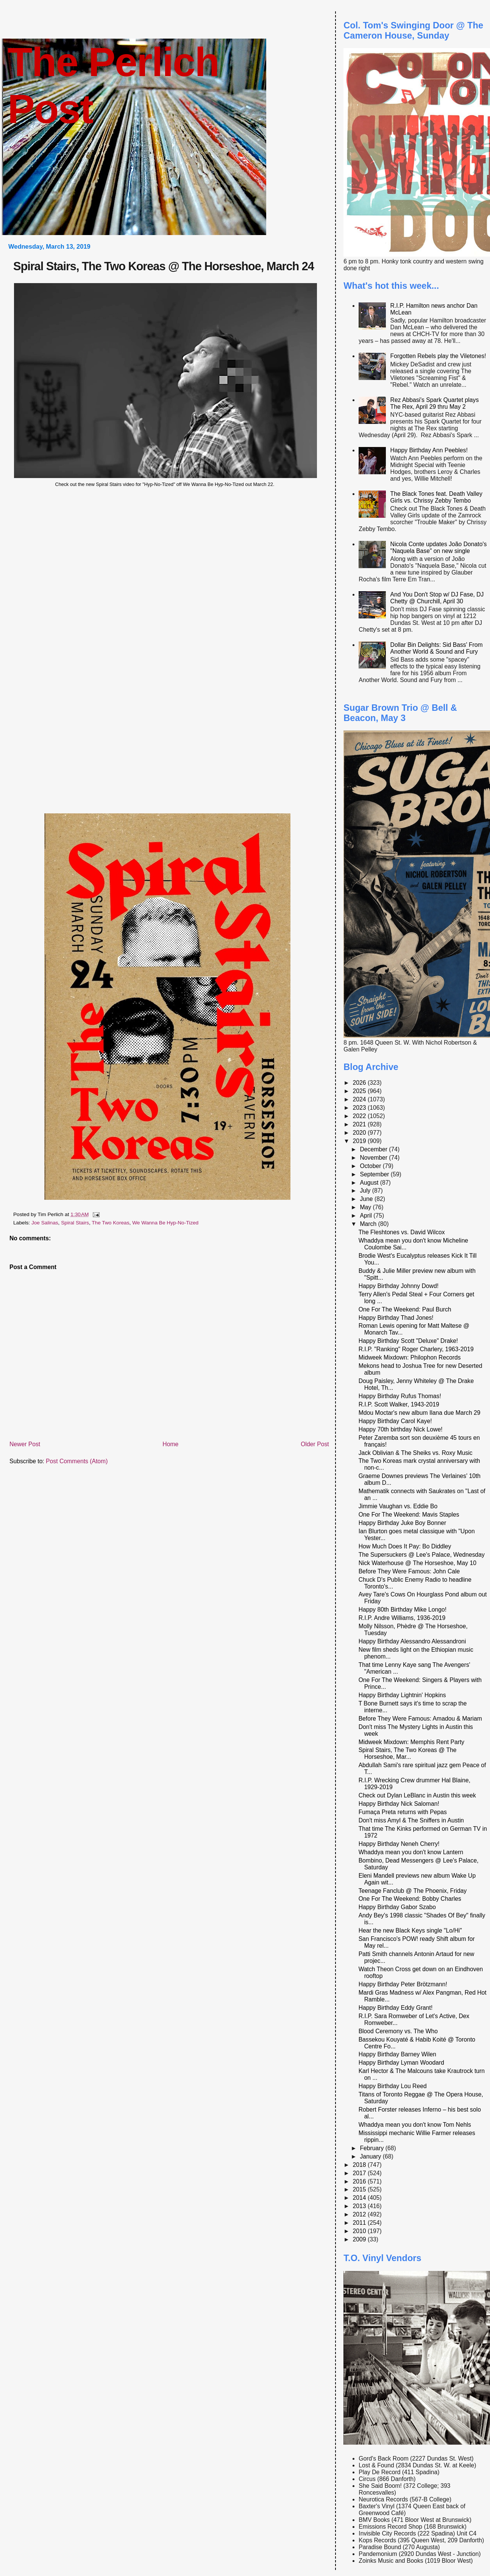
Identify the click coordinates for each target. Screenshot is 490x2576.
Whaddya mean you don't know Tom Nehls (415, 2124)
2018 (360, 2165)
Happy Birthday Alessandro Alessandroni (412, 1641)
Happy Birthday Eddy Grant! (396, 2007)
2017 (360, 2173)
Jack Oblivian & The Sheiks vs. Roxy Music (416, 1453)
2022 (360, 1116)
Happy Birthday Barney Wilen (397, 2054)
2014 (360, 2197)
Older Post (315, 1444)
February (372, 2148)
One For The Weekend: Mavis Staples (409, 1514)
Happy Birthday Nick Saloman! (399, 1803)
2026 (360, 1082)
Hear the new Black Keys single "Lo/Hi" (410, 1930)
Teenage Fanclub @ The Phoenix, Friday (413, 1891)
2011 (360, 2222)
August (370, 1182)
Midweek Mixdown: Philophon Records (410, 1357)
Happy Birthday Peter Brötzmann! (403, 1984)
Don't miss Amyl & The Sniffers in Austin (411, 1820)
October (371, 1166)
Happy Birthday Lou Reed (393, 2086)
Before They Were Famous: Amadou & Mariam (420, 1718)
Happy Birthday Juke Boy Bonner (402, 1523)
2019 (360, 1141)
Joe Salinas (44, 1223)
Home (170, 1444)
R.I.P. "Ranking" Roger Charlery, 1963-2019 (416, 1349)
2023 (360, 1107)
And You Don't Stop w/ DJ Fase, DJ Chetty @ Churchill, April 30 (437, 597)
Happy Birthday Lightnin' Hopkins (402, 1695)
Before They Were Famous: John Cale (409, 1571)
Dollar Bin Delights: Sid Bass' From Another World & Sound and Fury (436, 648)
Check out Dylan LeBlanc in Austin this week (417, 1795)
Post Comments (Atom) (77, 1461)
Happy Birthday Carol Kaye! (395, 1421)
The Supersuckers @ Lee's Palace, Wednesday (422, 1554)
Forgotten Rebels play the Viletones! (438, 356)
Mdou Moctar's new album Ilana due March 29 (420, 1412)
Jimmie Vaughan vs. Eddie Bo (398, 1506)
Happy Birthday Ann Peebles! (429, 450)
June (367, 1199)
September (375, 1174)
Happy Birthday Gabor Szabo (397, 1907)
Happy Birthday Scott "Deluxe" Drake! (408, 1341)
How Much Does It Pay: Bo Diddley (405, 1546)
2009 (360, 2239)
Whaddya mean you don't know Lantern (411, 1852)
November (374, 1157)
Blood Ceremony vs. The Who (398, 2031)
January (371, 2156)
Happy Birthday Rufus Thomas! (400, 1396)
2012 (360, 2214)
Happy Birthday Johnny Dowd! (399, 1286)
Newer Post (24, 1444)
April (366, 1215)
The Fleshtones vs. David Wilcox (402, 1232)
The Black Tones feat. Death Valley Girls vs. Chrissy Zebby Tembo (436, 497)
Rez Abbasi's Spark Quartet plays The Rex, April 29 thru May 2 (434, 403)
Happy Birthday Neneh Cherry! (399, 1844)
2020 (360, 1132)
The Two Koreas (110, 1223)
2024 (360, 1099)
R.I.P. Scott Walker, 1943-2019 (399, 1404)
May (366, 1207)
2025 (360, 1091)
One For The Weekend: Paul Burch (405, 1309)
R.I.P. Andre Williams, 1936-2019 (402, 1618)
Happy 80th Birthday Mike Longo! (402, 1609)
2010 (360, 2231)
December (374, 1149)
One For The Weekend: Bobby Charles (410, 1898)
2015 (360, 2189)
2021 (360, 1124)
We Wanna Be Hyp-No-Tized (165, 1223)
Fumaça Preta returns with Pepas (403, 1812)
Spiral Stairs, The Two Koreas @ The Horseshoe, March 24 (163, 266)
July (366, 1190)
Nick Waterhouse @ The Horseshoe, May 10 (417, 1563)
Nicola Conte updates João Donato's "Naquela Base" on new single (438, 547)
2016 (360, 2181)
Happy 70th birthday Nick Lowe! (401, 1429)
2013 (360, 2206)
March (369, 1224)
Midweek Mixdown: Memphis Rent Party (412, 1742)
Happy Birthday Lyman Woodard (401, 2062)
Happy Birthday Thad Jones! (396, 1317)
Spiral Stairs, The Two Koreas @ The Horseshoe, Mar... (408, 1753)
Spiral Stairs (75, 1223)
